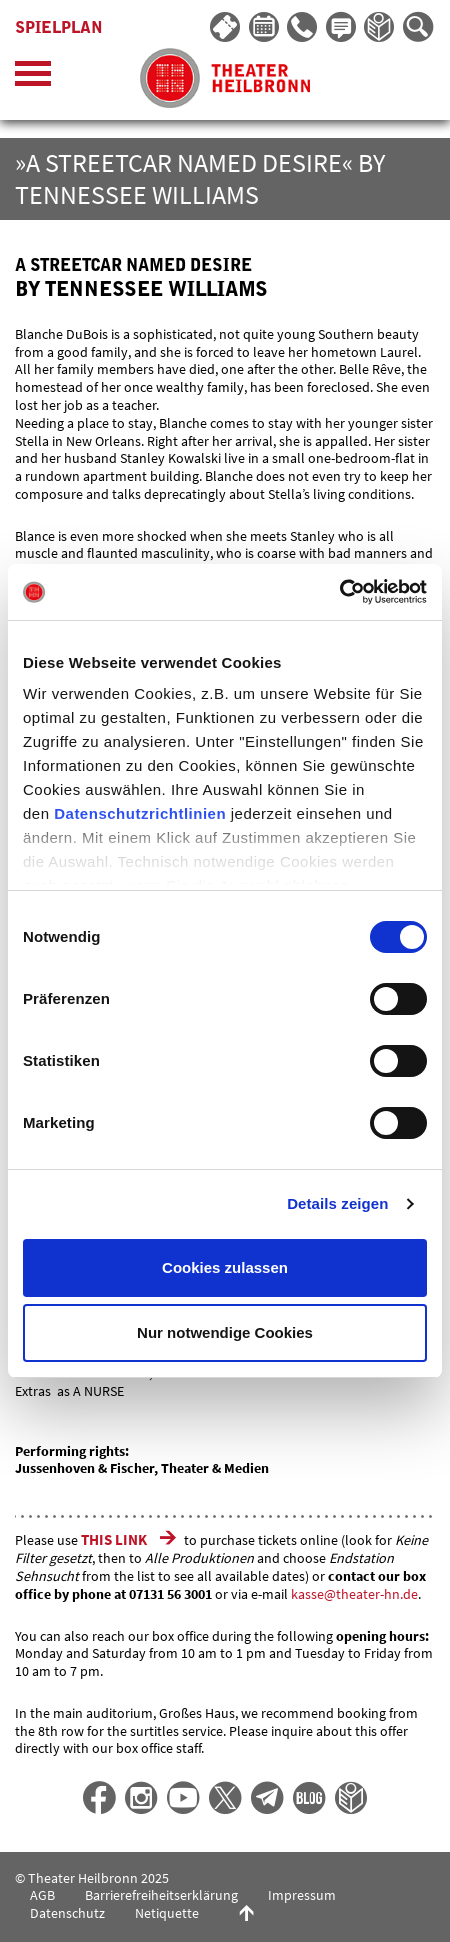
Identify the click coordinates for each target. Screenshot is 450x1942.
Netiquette (167, 1913)
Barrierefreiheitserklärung (161, 1895)
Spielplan (59, 28)
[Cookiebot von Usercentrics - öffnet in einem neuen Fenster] (339, 592)
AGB (42, 1895)
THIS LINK (115, 1539)
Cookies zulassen (225, 1267)
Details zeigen (337, 1203)
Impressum (302, 1895)
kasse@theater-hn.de (354, 1594)
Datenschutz (67, 1913)
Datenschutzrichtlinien (140, 813)
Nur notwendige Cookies (225, 1332)
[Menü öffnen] (33, 78)
